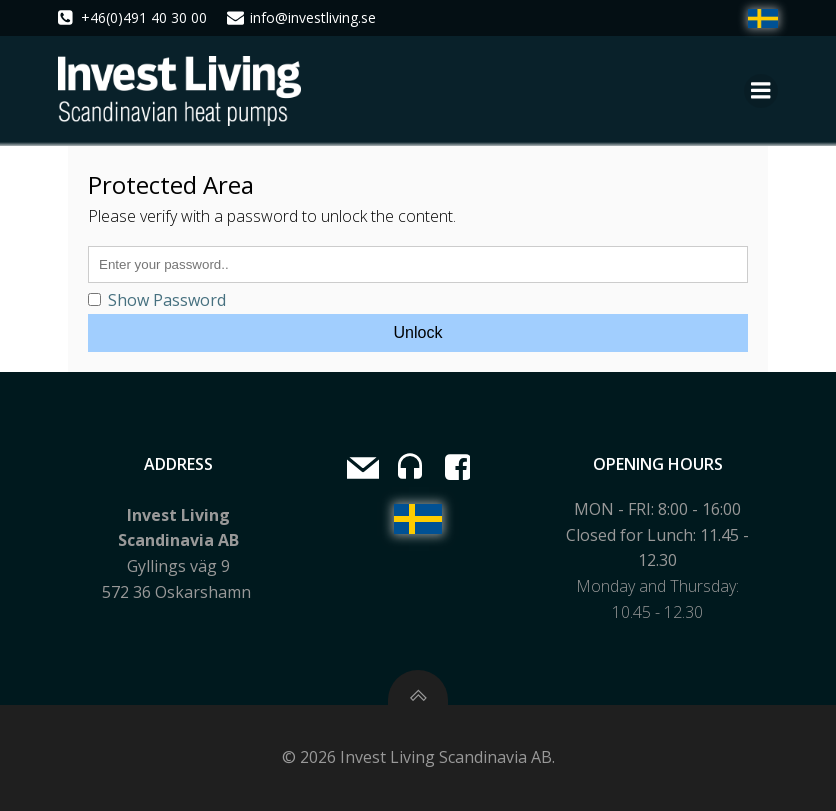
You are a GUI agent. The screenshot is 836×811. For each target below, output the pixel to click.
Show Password (157, 300)
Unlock (418, 332)
